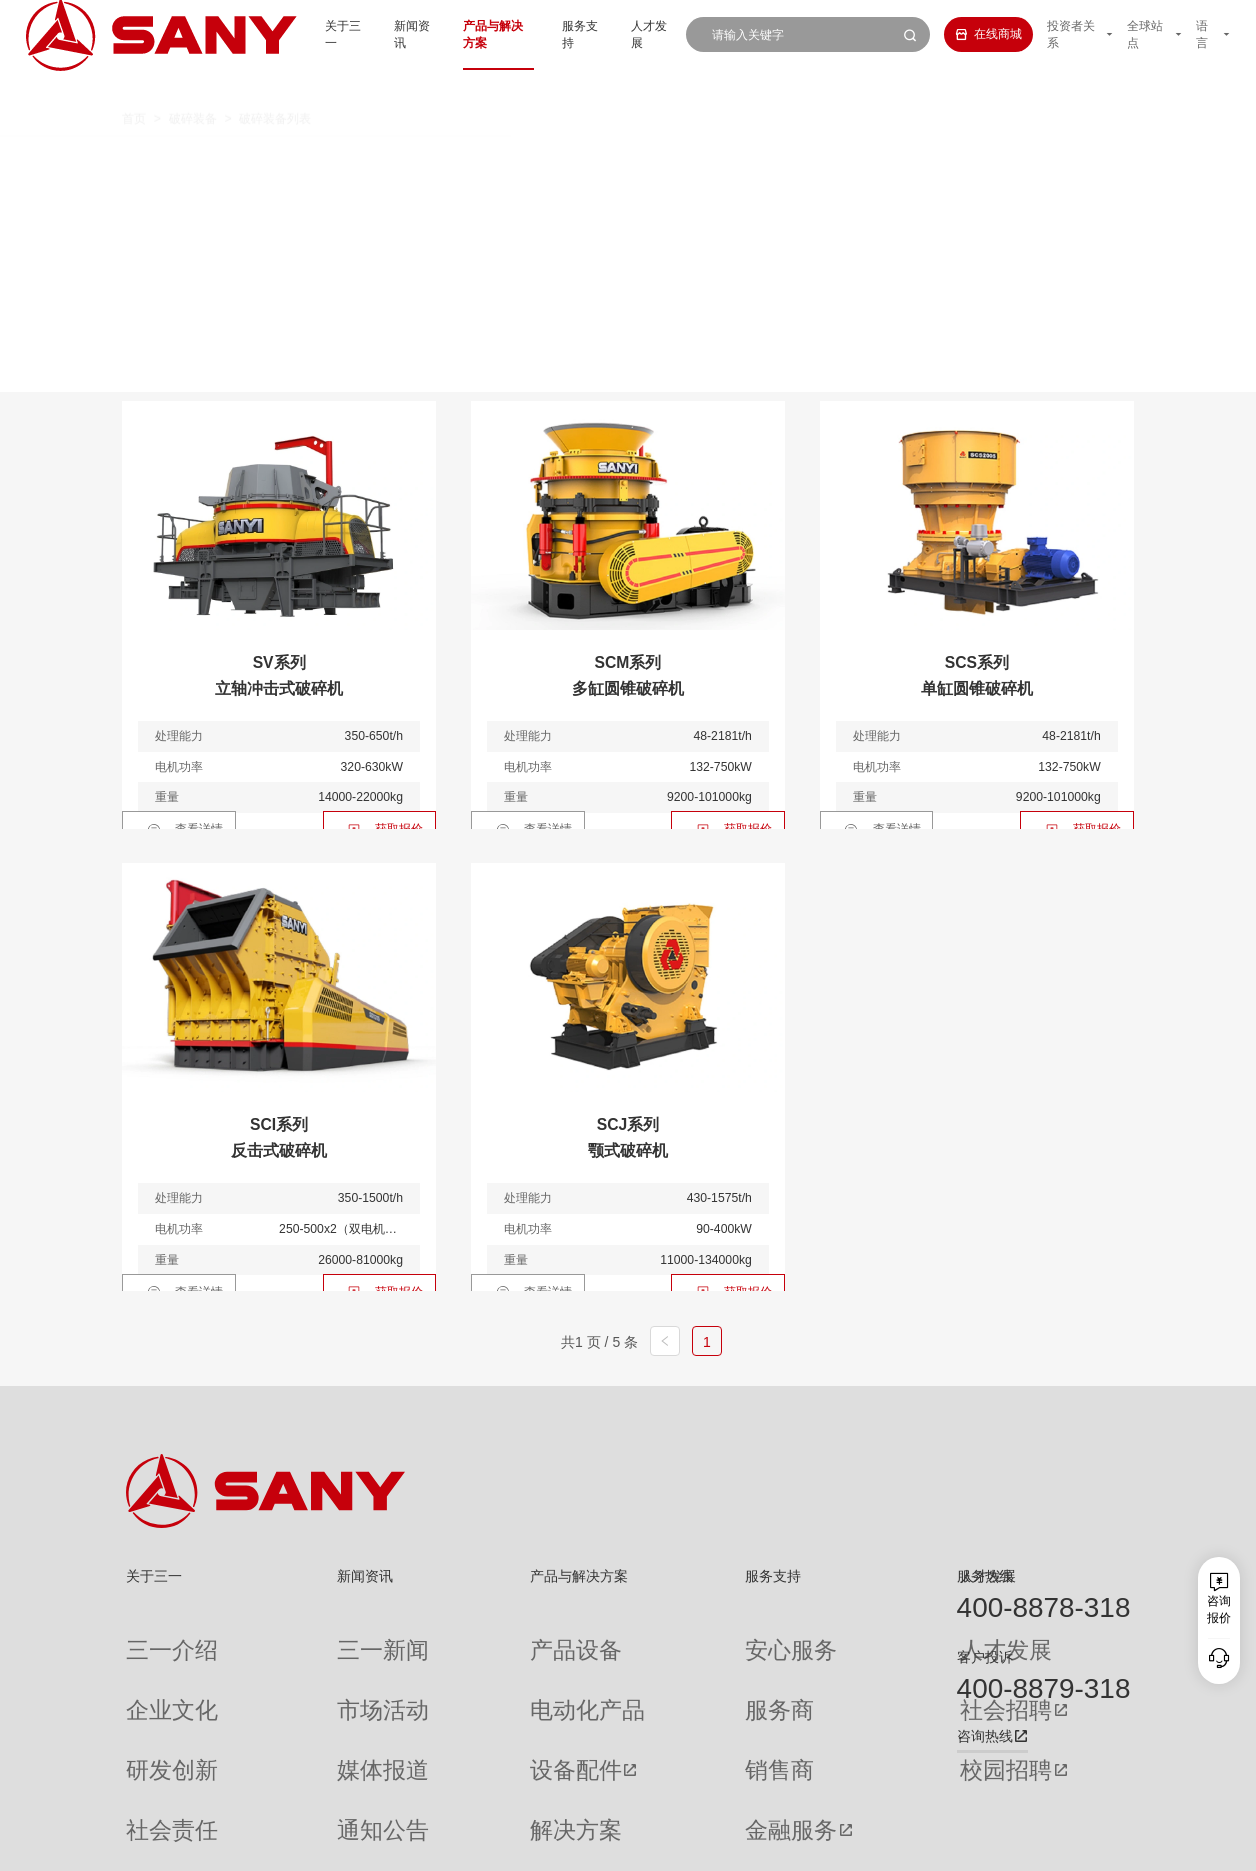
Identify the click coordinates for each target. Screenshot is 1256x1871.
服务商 (655, 1667)
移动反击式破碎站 (391, 160)
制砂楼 (400, 195)
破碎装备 (193, 87)
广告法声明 (1105, 1845)
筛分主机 (300, 195)
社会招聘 (821, 1667)
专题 (294, 1792)
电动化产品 (469, 1667)
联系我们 (936, 1845)
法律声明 (1046, 1845)
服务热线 (985, 1576)
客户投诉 (985, 1657)
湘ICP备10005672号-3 (337, 1845)
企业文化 (150, 1667)
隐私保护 (991, 1845)
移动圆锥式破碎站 (703, 160)
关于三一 (282, 34)
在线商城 (964, 34)
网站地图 (881, 1845)
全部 (286, 160)
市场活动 (306, 1667)
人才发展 (621, 34)
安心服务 (661, 1635)
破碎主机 (958, 160)
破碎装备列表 (275, 87)
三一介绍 (150, 1635)
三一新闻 (306, 1635)
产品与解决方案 (451, 34)
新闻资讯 (358, 34)
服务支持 (545, 34)
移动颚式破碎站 (547, 160)
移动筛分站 (845, 160)
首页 (134, 87)
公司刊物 (150, 1792)
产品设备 (463, 1635)
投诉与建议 (667, 1792)
